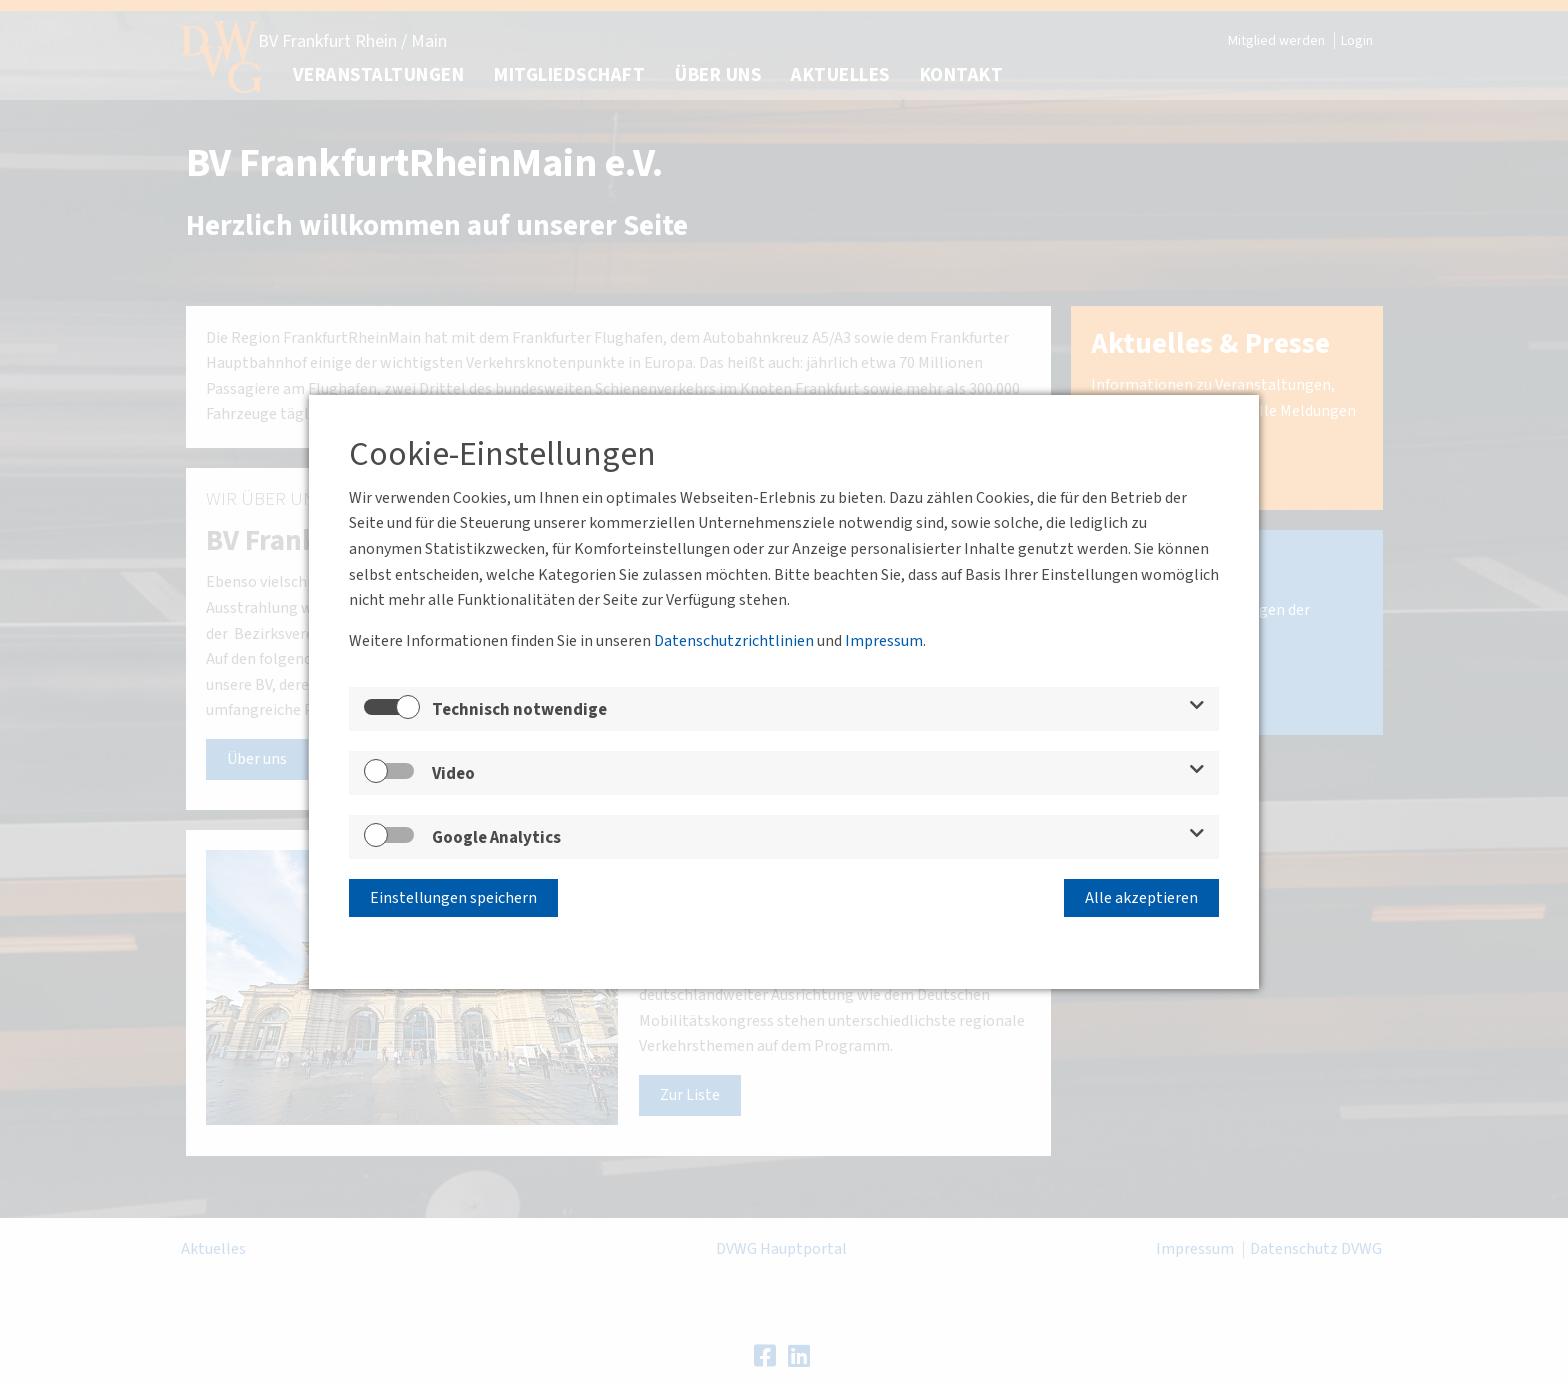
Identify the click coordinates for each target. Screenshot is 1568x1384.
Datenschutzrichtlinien (734, 641)
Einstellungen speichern (453, 898)
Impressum (884, 641)
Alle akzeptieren (1141, 898)
